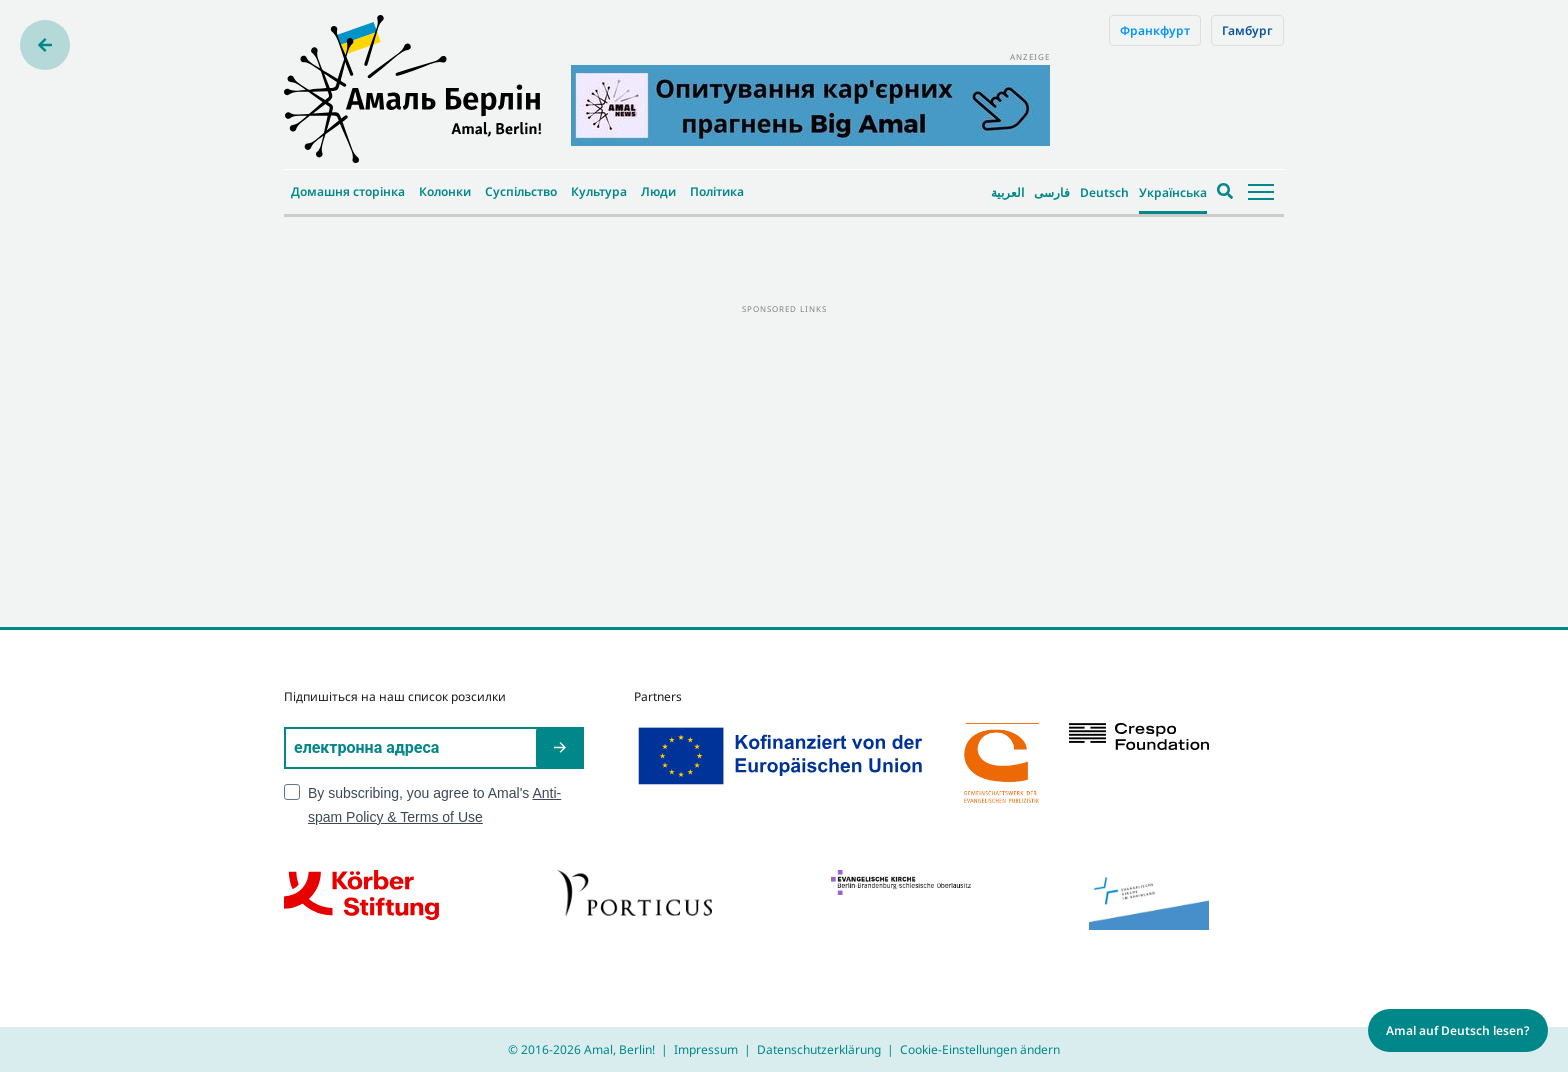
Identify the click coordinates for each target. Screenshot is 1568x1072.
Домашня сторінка (348, 191)
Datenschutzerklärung (819, 1049)
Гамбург (1247, 30)
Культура (599, 191)
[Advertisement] (784, 457)
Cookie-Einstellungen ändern (980, 1049)
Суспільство (521, 191)
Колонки (445, 191)
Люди (658, 191)
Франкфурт (1155, 30)
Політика (717, 191)
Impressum (706, 1049)
